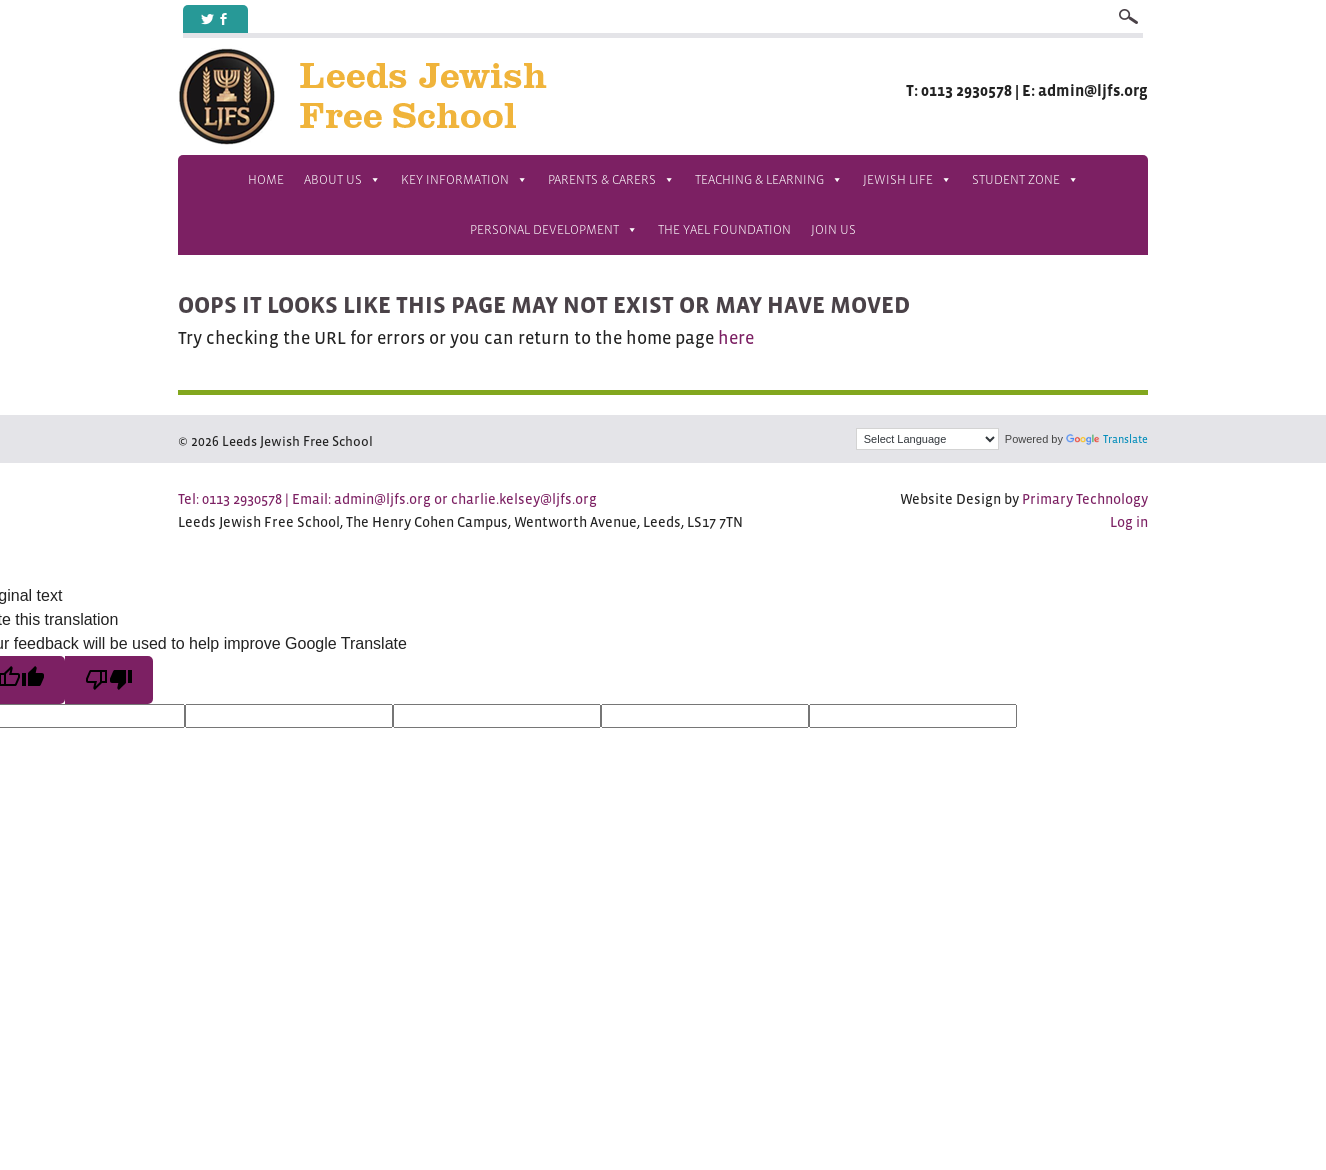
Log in (1129, 522)
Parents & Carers (611, 180)
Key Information (464, 180)
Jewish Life (907, 180)
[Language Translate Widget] (927, 439)
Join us (833, 229)
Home (266, 179)
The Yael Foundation (724, 229)
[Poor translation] (109, 680)
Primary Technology (1085, 499)
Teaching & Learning (769, 180)
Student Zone (1025, 180)
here (736, 338)
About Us (342, 180)
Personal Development (554, 230)
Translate (1107, 439)
